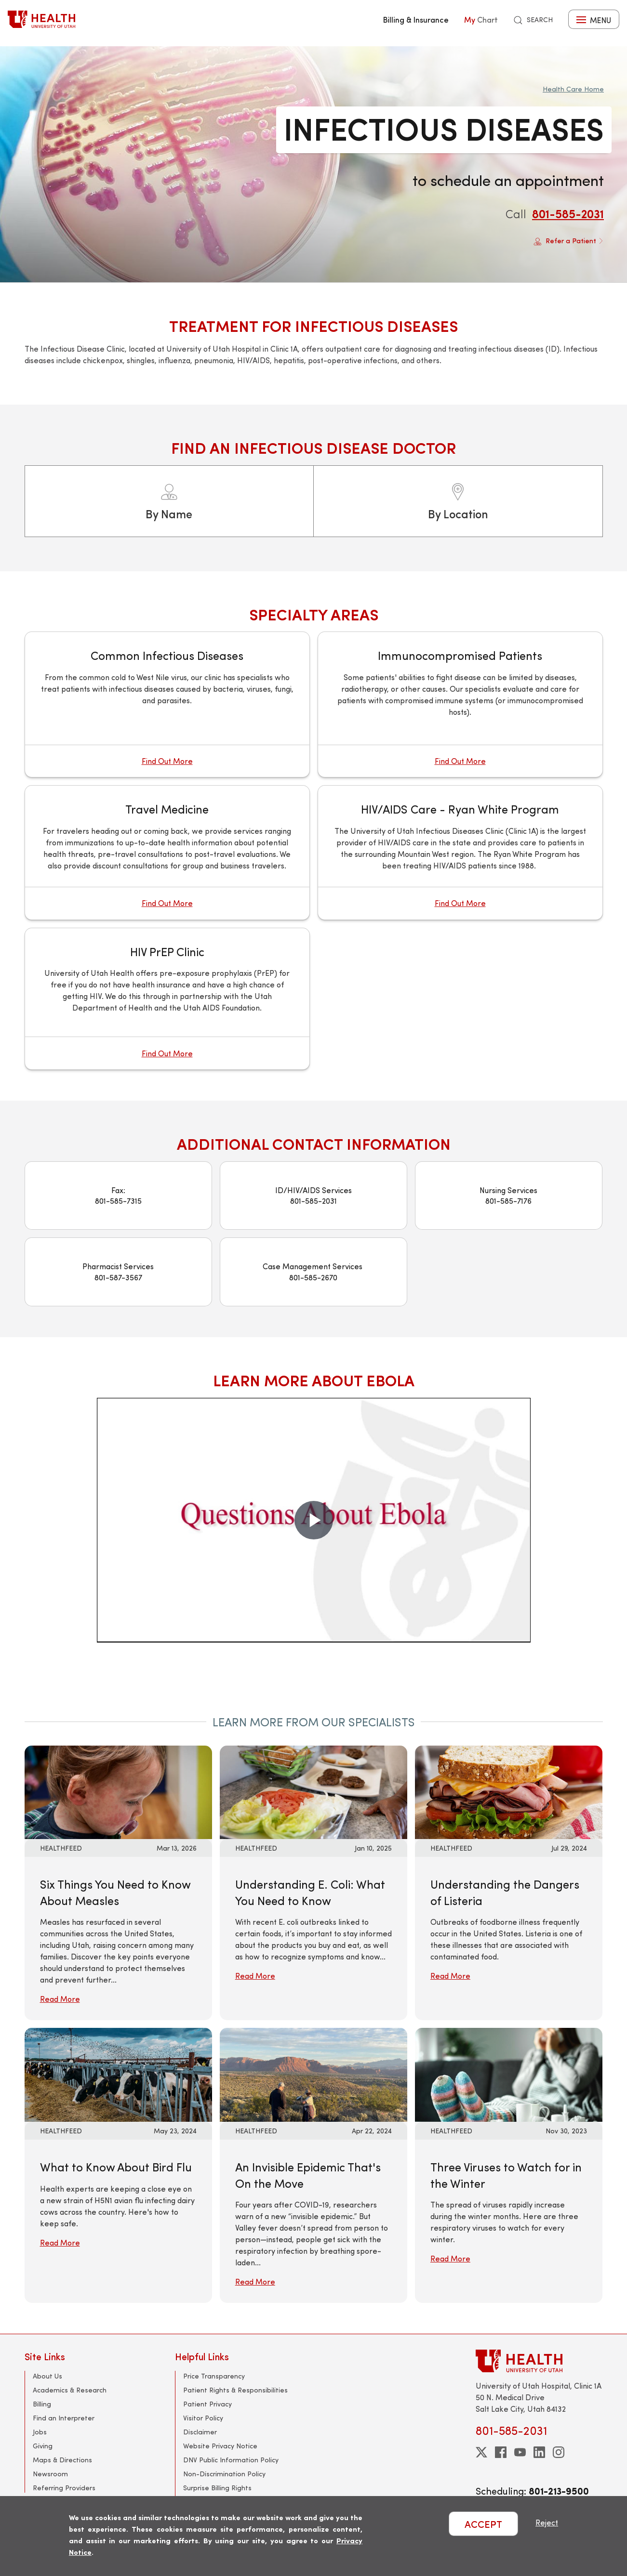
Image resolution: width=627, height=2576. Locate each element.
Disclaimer (200, 2431)
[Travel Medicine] (167, 852)
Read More (60, 1999)
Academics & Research (70, 2389)
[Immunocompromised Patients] (460, 704)
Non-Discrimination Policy (224, 2473)
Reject (546, 2522)
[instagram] (558, 2452)
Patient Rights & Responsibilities (235, 2389)
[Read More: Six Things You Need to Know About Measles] (118, 1791)
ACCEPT (483, 2523)
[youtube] (520, 2452)
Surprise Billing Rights (217, 2487)
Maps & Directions (62, 2459)
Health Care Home (573, 88)
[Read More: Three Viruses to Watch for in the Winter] (508, 2073)
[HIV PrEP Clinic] (167, 999)
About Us (47, 2375)
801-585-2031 (568, 213)
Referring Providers (64, 2487)
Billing (42, 2403)
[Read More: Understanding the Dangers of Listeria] (508, 1791)
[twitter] (481, 2452)
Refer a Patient (569, 241)
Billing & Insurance (416, 19)
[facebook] (501, 2452)
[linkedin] (539, 2452)
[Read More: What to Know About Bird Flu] (118, 2073)
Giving (43, 2445)
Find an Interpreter (63, 2417)
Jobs (40, 2431)
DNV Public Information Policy (231, 2459)
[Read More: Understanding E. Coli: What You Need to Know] (313, 1791)
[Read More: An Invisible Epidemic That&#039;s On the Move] (313, 2073)
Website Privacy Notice (220, 2445)
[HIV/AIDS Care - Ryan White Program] (460, 852)
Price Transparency (214, 2375)
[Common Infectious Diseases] (167, 704)
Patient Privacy (207, 2403)
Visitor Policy (203, 2417)
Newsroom (50, 2473)
